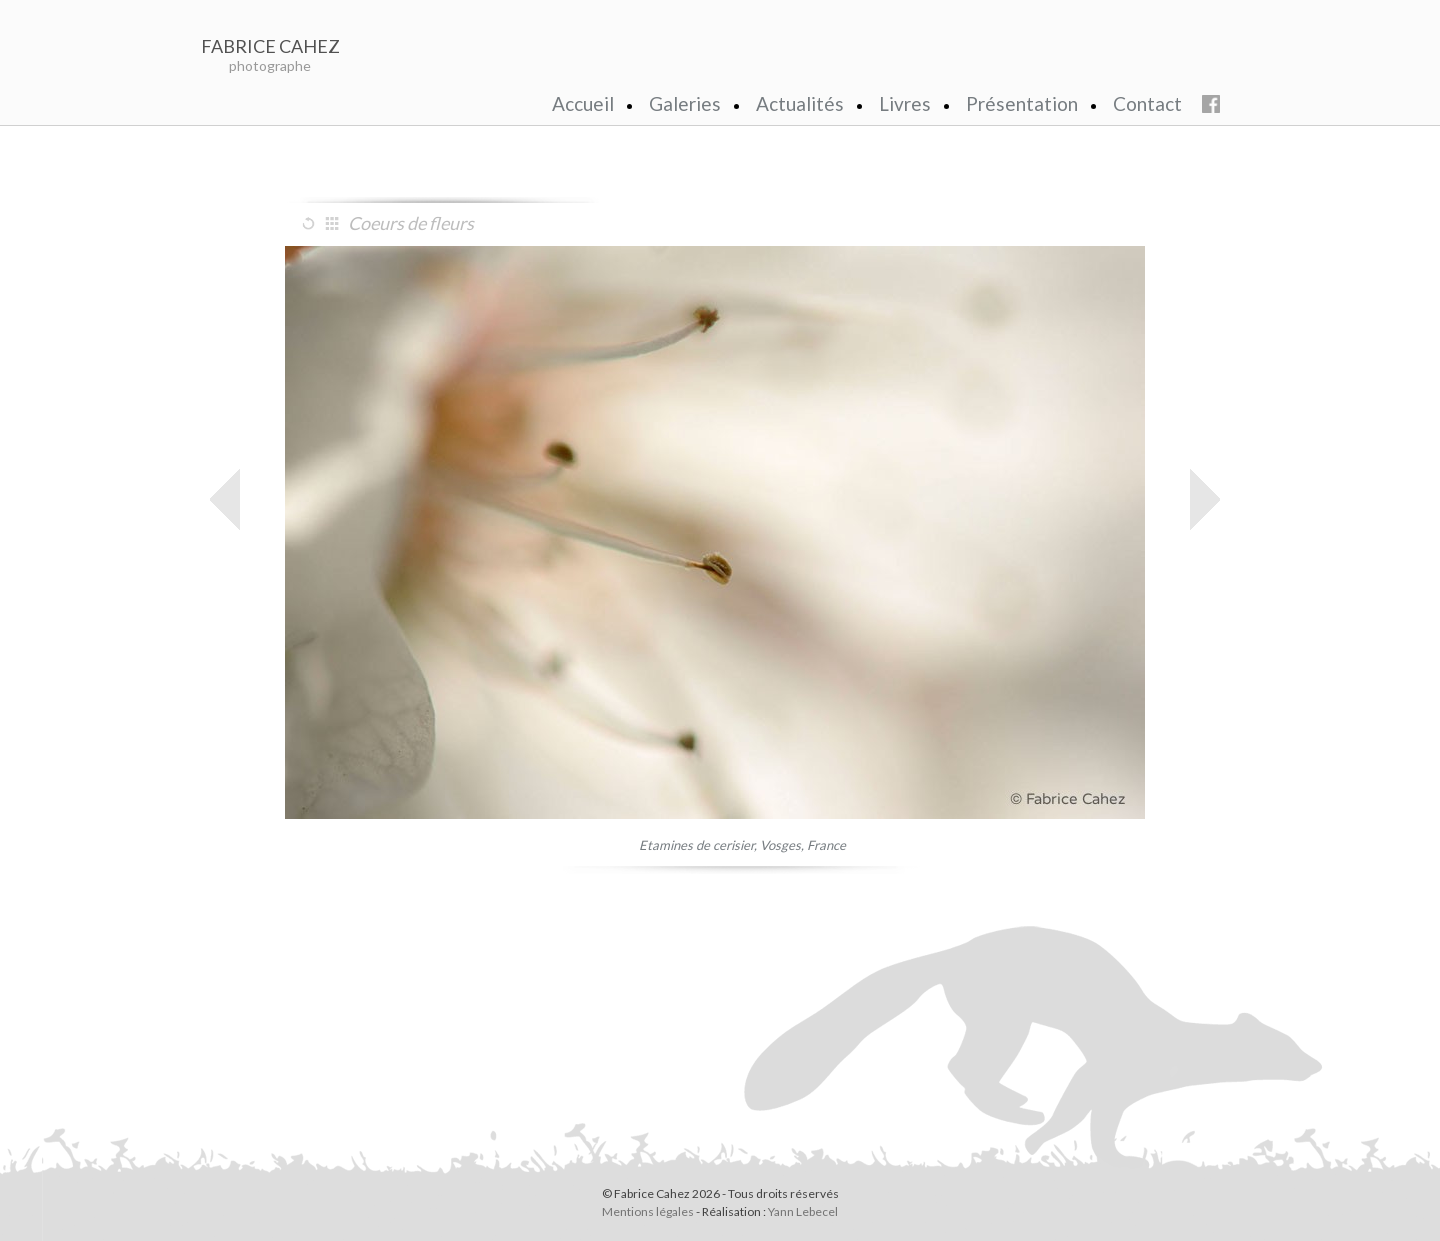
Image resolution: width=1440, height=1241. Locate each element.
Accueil (583, 103)
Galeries (685, 103)
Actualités (800, 103)
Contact (1147, 103)
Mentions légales (648, 1211)
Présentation (1022, 103)
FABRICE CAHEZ (270, 46)
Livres (905, 103)
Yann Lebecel (803, 1211)
